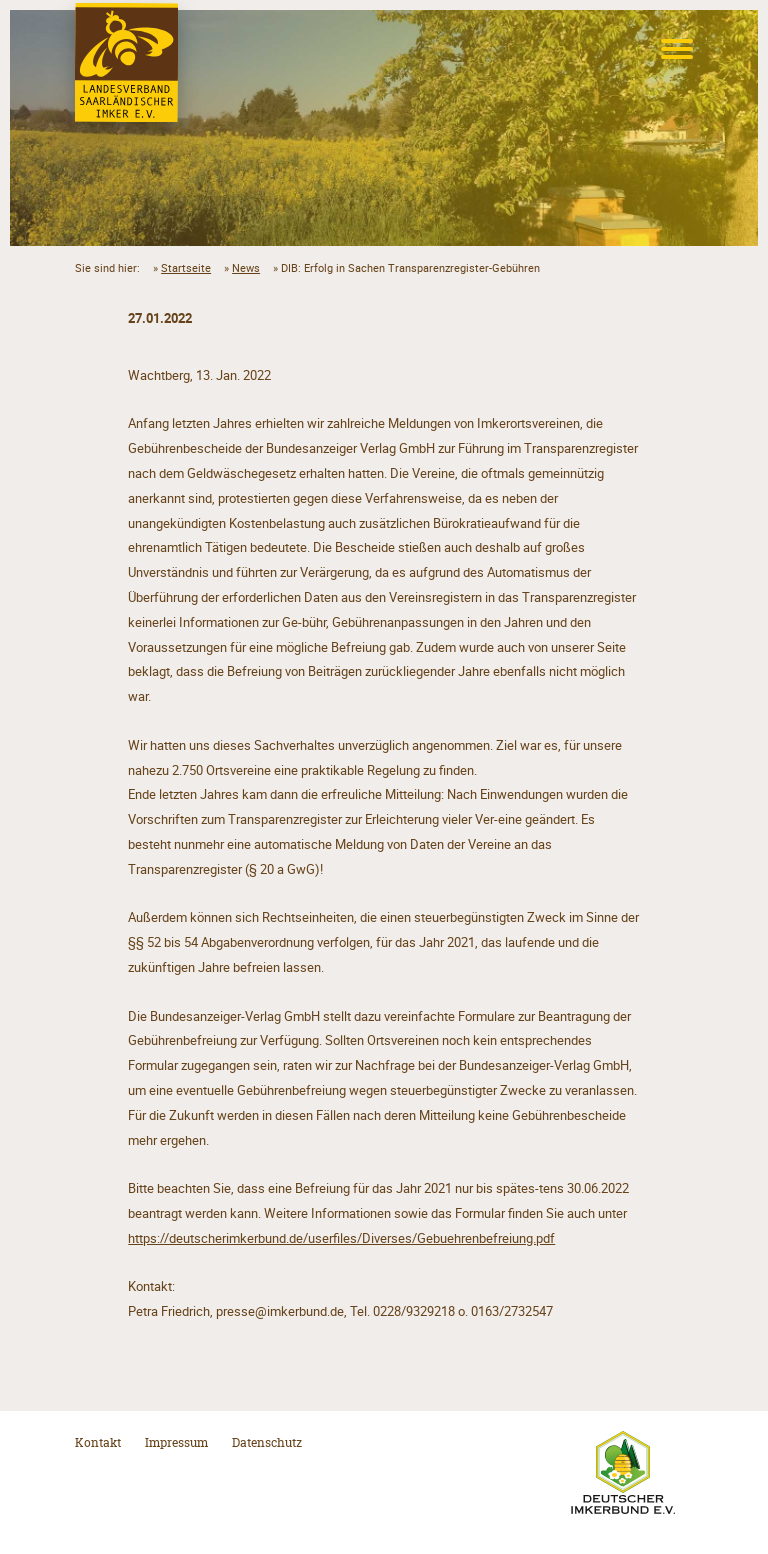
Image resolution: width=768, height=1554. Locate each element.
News (246, 268)
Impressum (176, 1443)
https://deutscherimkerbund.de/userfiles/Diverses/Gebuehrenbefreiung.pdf (341, 1238)
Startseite (186, 268)
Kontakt (98, 1443)
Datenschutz (267, 1443)
